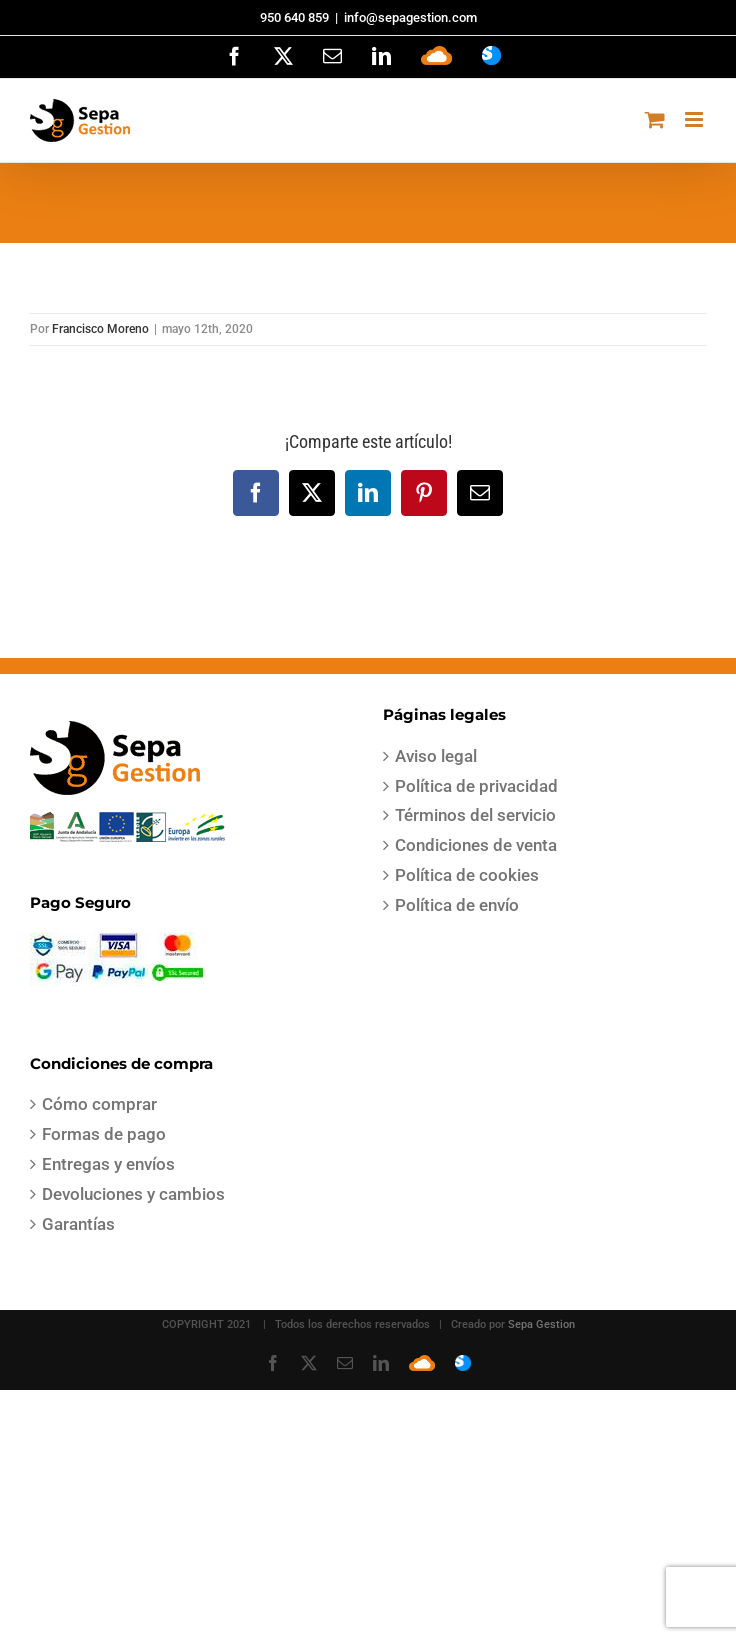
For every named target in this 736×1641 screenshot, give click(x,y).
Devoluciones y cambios (133, 1194)
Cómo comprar (99, 1104)
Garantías (78, 1224)
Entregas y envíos (108, 1164)
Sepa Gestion (541, 1324)
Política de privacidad (476, 786)
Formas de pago (104, 1134)
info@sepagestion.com (410, 17)
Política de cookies (467, 875)
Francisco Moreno (100, 329)
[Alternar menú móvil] (695, 119)
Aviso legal (436, 756)
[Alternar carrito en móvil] (655, 119)
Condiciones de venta (476, 845)
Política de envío (457, 905)
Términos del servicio (475, 815)
